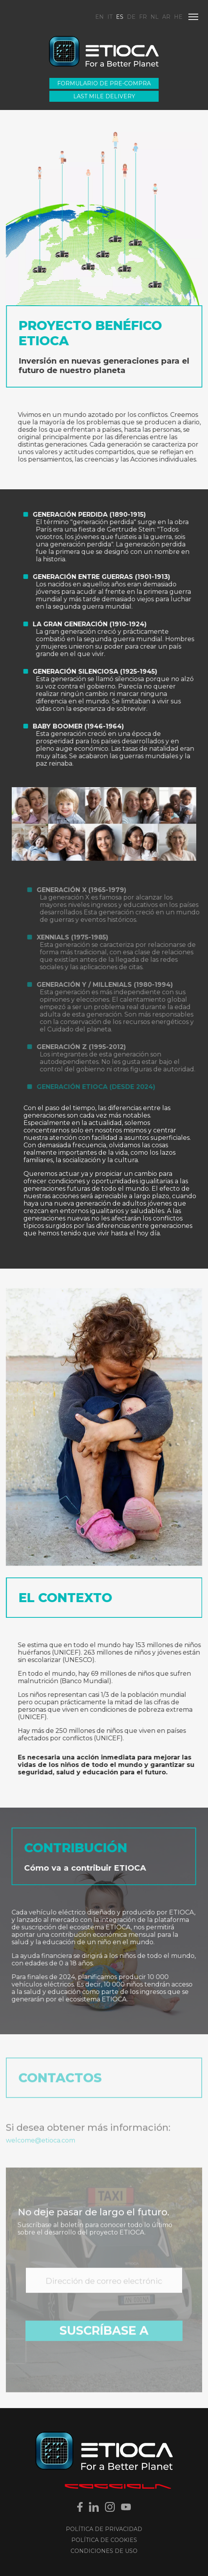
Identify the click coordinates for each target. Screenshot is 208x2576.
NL (154, 16)
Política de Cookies (104, 2540)
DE (131, 16)
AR (166, 16)
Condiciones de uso (104, 2550)
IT (109, 16)
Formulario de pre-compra (104, 83)
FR (143, 16)
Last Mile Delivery (104, 96)
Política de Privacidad (104, 2529)
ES (119, 16)
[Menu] (193, 17)
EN (99, 16)
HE (178, 16)
